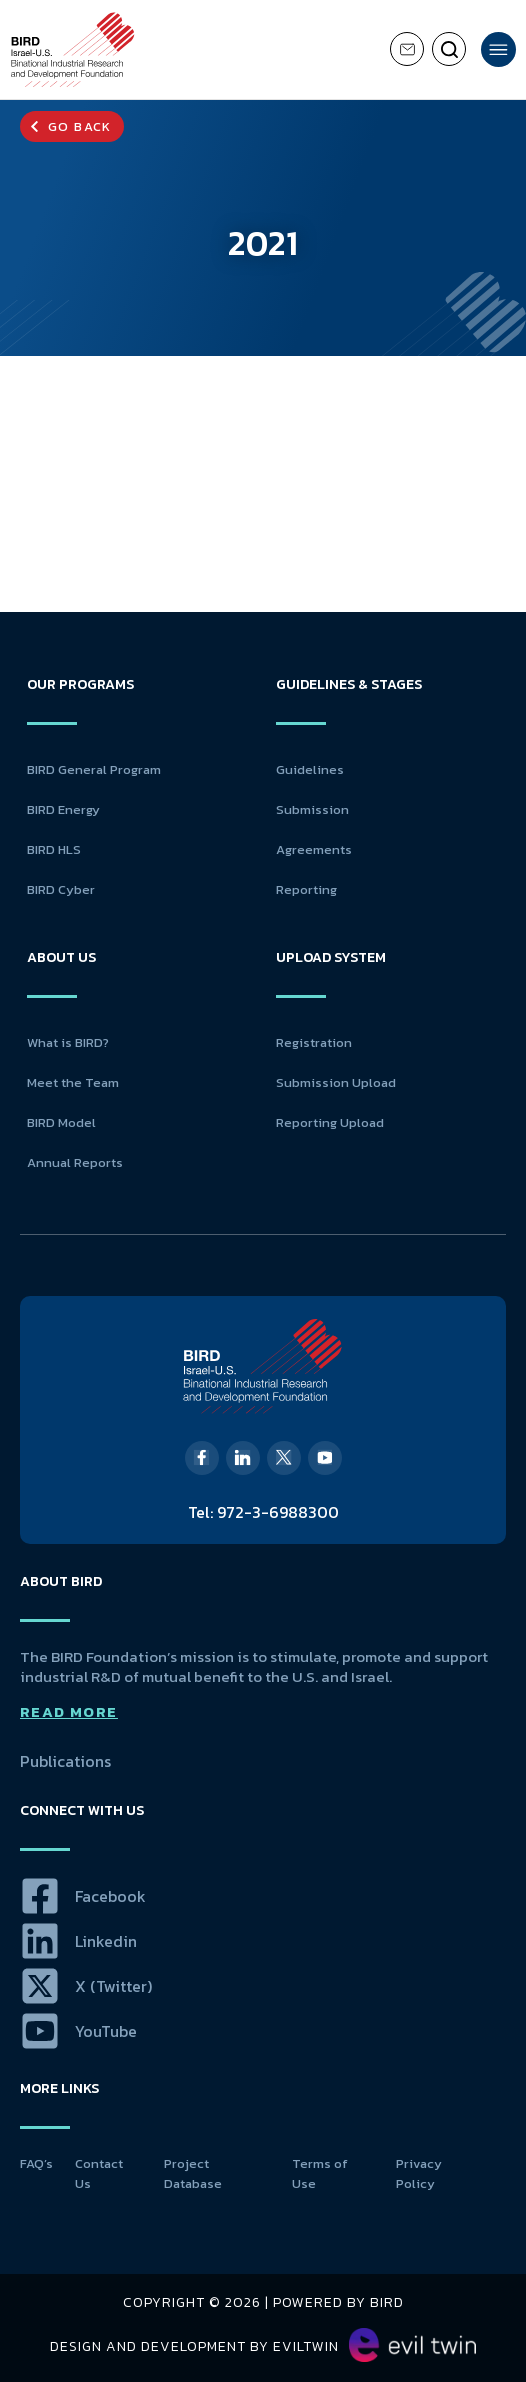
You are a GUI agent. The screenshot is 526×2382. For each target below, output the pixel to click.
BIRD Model (61, 1122)
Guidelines (310, 769)
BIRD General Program (94, 769)
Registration (314, 1042)
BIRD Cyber (61, 889)
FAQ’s (36, 2163)
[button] (72, 126)
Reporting (306, 889)
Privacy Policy (419, 2173)
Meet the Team (73, 1082)
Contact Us (99, 2173)
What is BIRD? (68, 1042)
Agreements (314, 849)
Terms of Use (320, 2173)
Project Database (193, 2173)
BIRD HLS (54, 849)
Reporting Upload (330, 1122)
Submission (312, 809)
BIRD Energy (63, 809)
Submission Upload (336, 1082)
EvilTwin (306, 2346)
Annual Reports (75, 1162)
